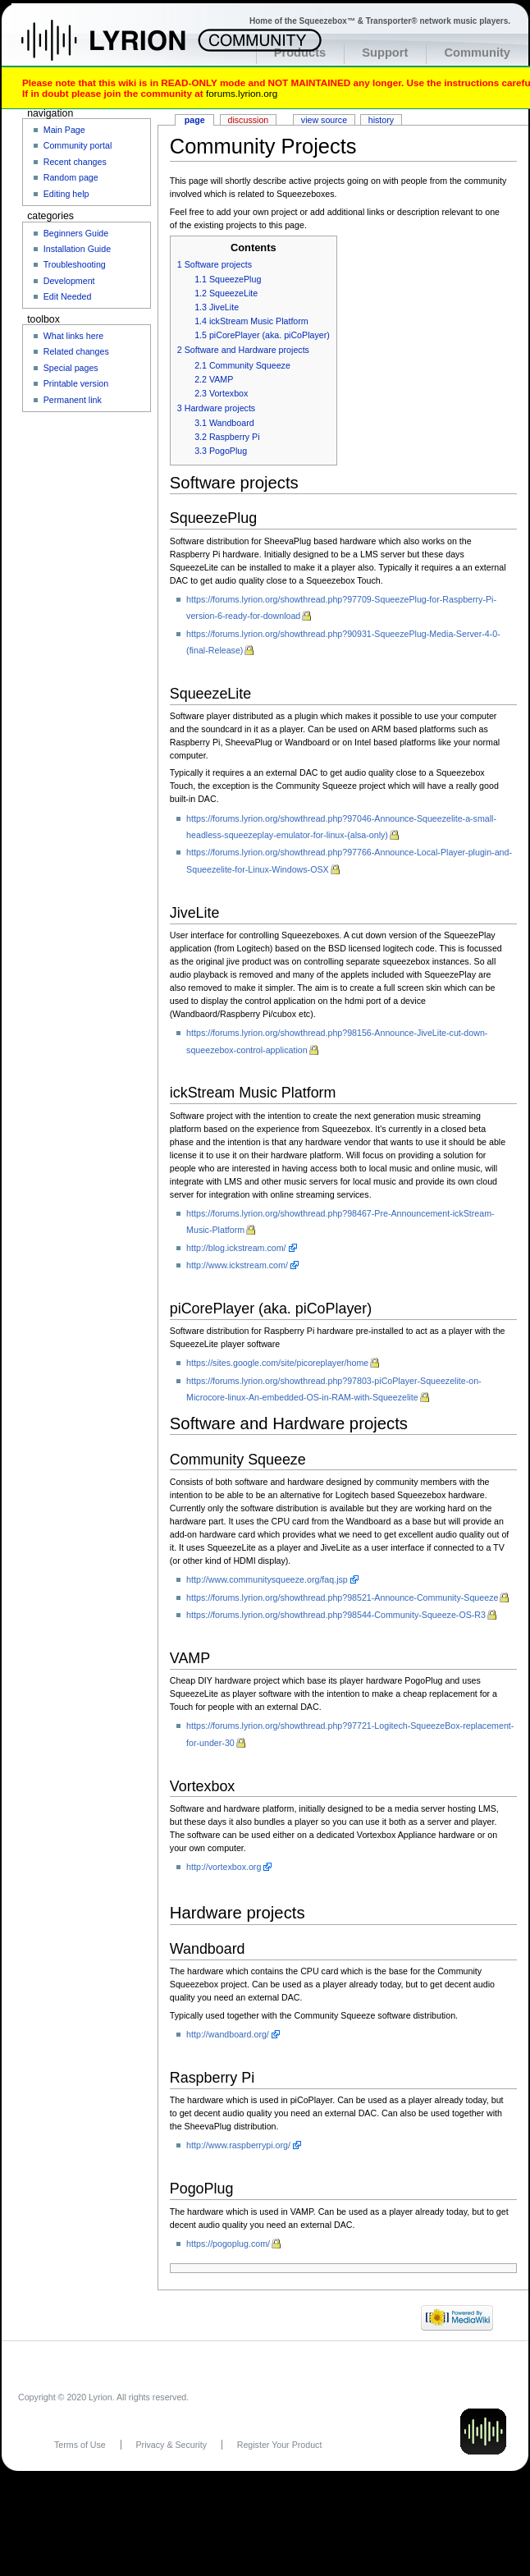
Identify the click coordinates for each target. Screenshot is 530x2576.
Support (385, 52)
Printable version (75, 383)
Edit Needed (67, 296)
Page (195, 120)
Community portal (77, 145)
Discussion (248, 120)
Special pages (70, 368)
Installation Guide (77, 249)
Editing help (66, 194)
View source (324, 120)
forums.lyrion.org (241, 93)
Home (121, 48)
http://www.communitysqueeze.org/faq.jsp (267, 1579)
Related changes (76, 351)
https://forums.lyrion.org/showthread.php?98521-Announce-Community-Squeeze (342, 1597)
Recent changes (75, 162)
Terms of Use (80, 2445)
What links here (73, 336)
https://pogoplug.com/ (228, 2243)
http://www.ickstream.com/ (237, 1265)
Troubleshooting (74, 264)
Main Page (64, 130)
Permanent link (72, 400)
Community (477, 52)
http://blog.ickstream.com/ (236, 1248)
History (381, 120)
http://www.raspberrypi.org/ (238, 2145)
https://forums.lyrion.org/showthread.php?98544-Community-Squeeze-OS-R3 (336, 1615)
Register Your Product (279, 2445)
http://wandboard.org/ (227, 2034)
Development (69, 281)
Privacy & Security (171, 2445)
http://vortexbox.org (223, 1867)
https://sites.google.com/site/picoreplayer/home (277, 1363)
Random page (70, 177)
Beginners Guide (75, 233)
